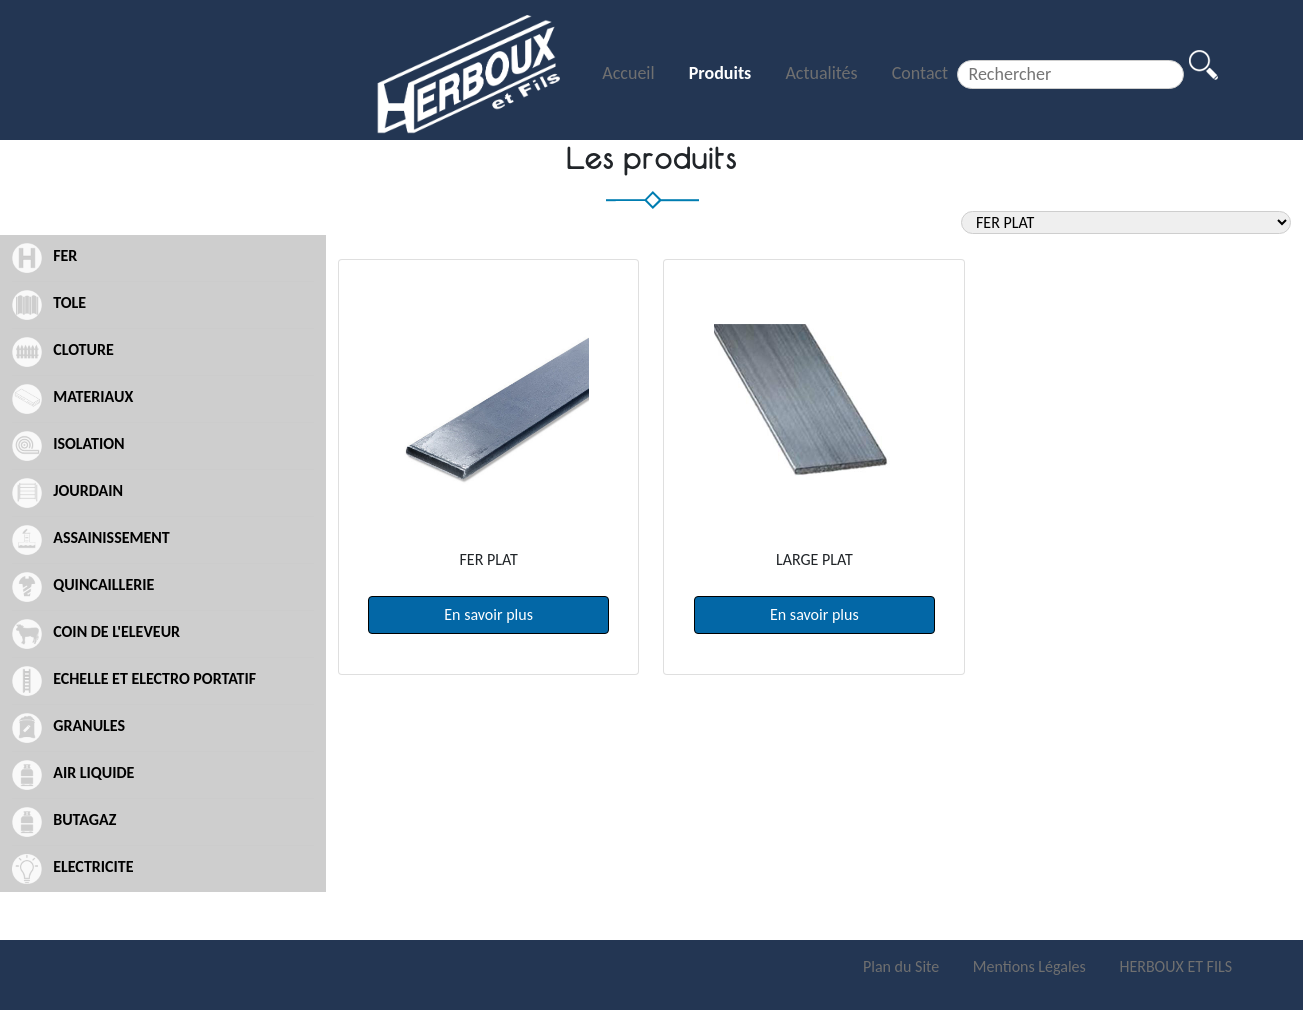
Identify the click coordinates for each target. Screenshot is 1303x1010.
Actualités (823, 73)
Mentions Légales (1031, 966)
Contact (920, 73)
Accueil (630, 73)
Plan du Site (903, 966)
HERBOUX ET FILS (1175, 966)
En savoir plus (488, 614)
